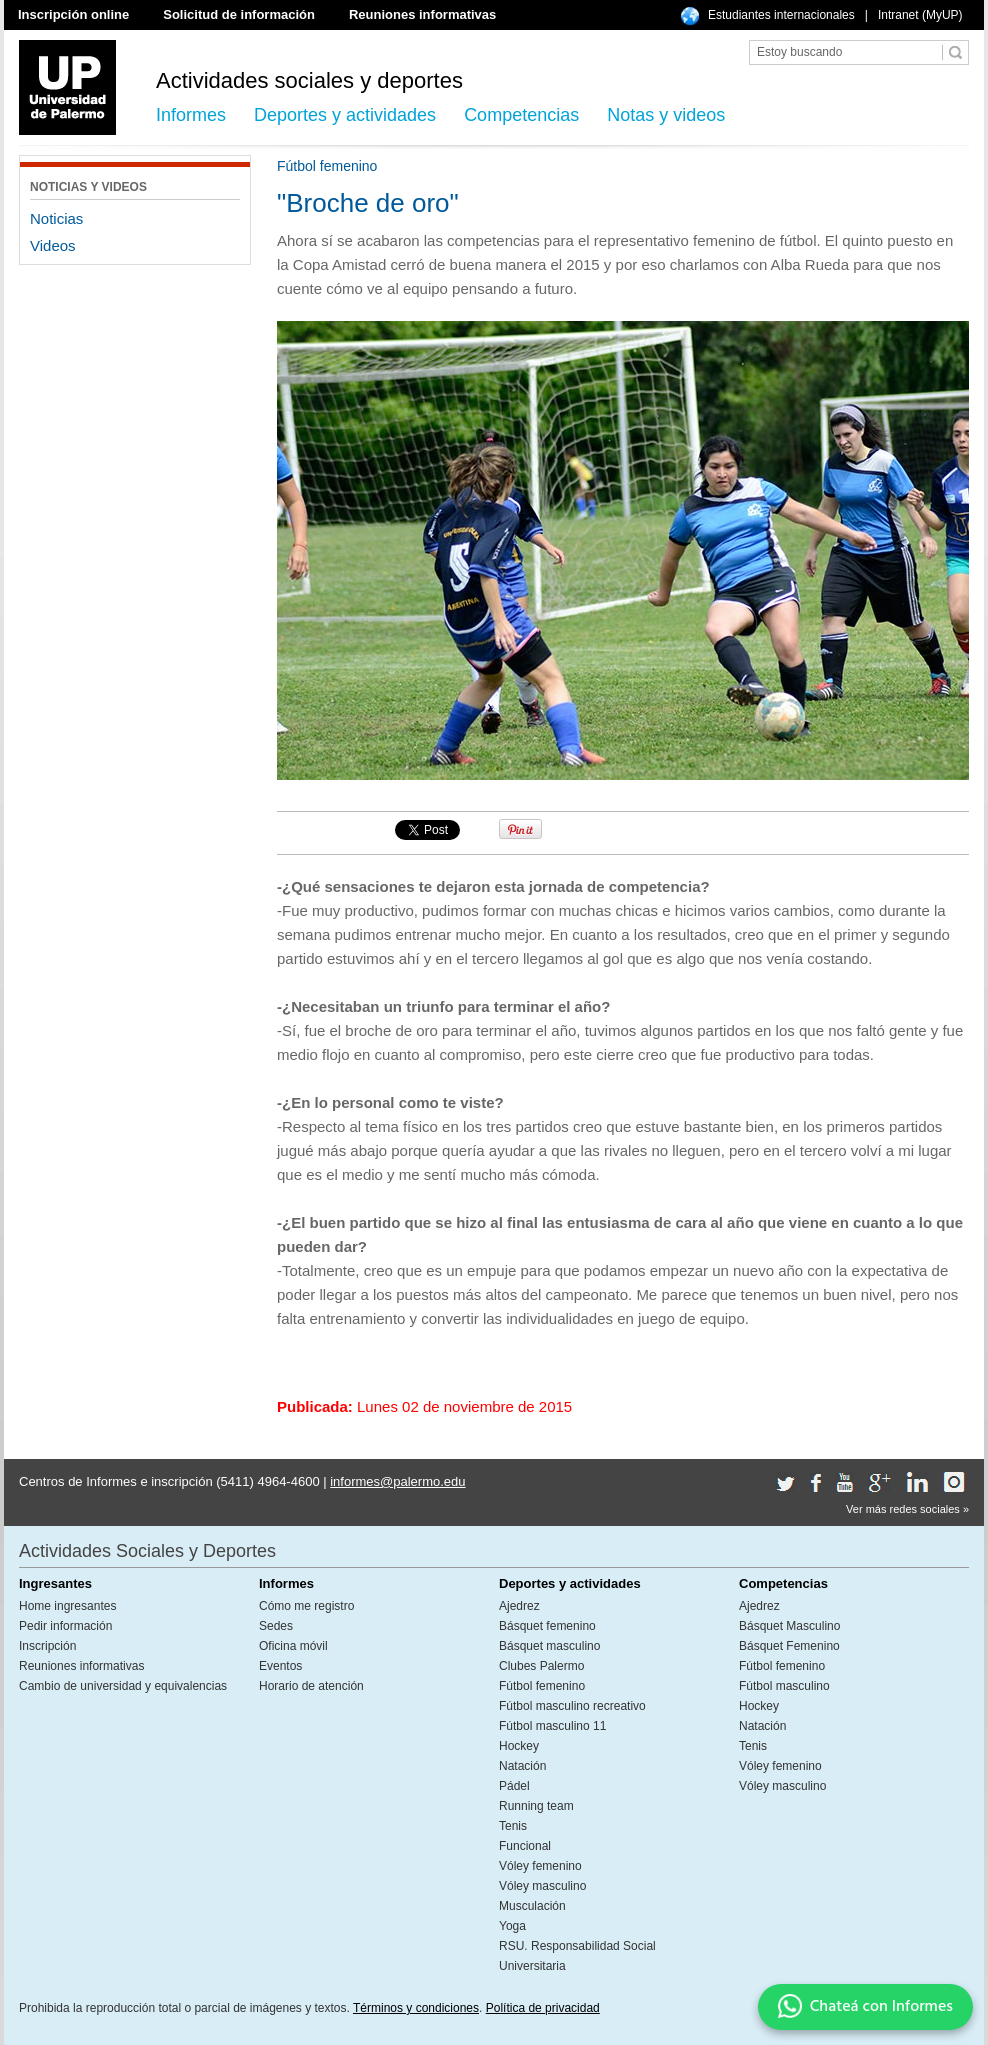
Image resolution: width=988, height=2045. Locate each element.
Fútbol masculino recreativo (572, 1706)
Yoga (512, 1926)
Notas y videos (666, 115)
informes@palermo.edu (397, 1481)
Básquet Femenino (789, 1646)
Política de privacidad (543, 2008)
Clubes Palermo (541, 1666)
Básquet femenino (547, 1626)
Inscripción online (73, 14)
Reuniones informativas (422, 14)
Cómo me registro (306, 1606)
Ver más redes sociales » (907, 1509)
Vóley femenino (540, 1866)
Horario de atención (311, 1686)
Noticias (56, 218)
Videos (53, 245)
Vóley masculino (542, 1886)
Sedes (276, 1626)
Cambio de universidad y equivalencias (123, 1686)
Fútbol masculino (784, 1686)
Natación (522, 1766)
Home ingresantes (67, 1606)
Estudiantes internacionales (781, 15)
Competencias (521, 115)
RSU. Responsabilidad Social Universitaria (577, 1956)
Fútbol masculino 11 (552, 1726)
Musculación (532, 1906)
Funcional (525, 1846)
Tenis (513, 1826)
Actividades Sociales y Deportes (147, 1551)
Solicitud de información (239, 14)
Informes (191, 115)
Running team (536, 1806)
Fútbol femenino (542, 1686)
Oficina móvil (293, 1646)
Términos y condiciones (416, 2008)
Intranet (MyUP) (920, 15)
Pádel (514, 1786)
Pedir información (65, 1626)
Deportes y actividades (345, 115)
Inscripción (47, 1646)
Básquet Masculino (789, 1626)
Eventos (280, 1666)
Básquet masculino (549, 1646)
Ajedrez (519, 1606)
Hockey (519, 1746)
